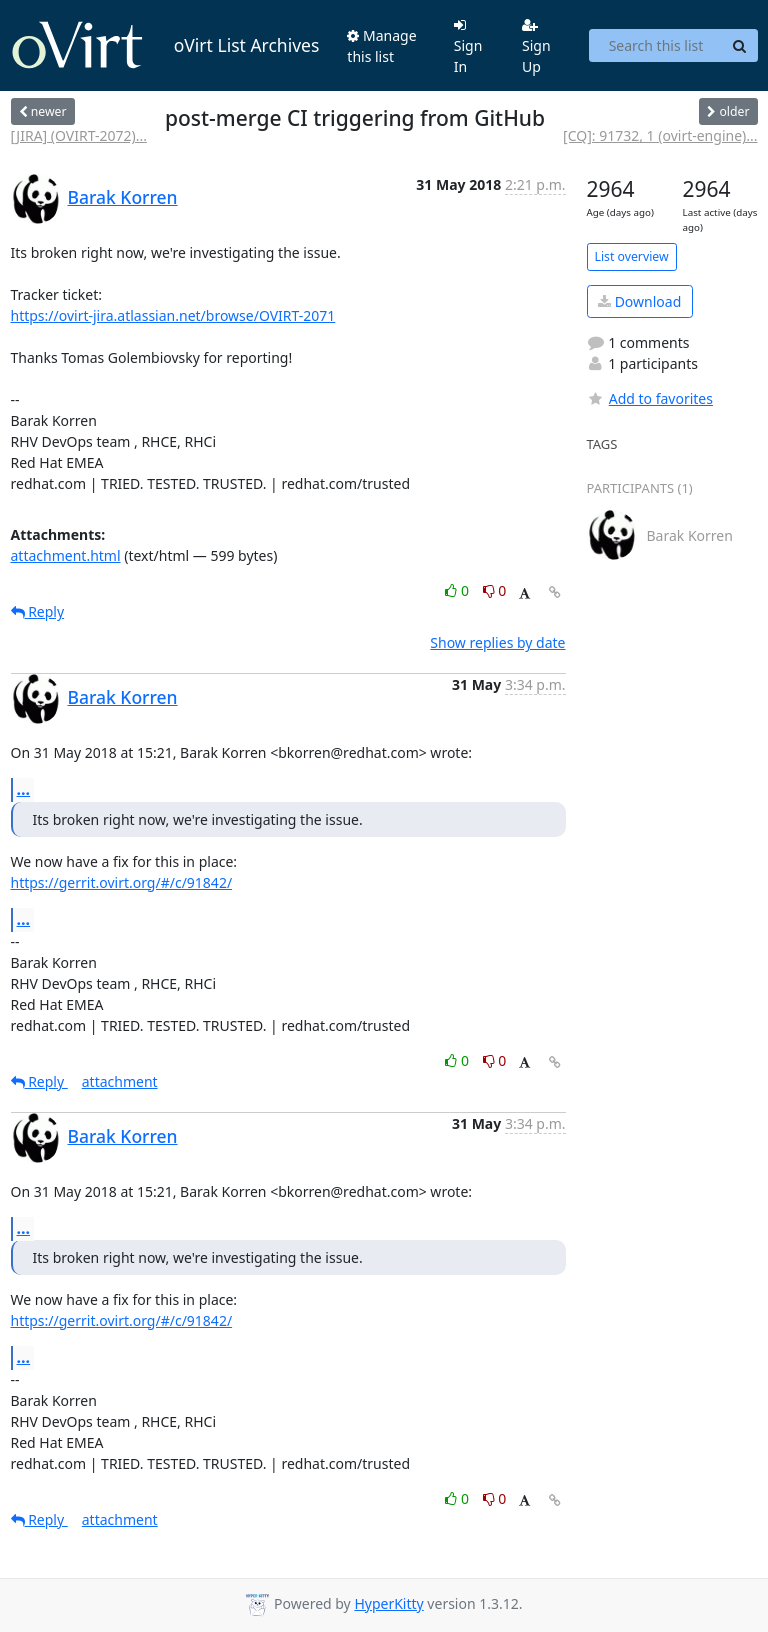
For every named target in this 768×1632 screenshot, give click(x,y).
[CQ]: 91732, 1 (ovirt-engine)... (660, 135)
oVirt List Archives (165, 46)
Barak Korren (123, 197)
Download (639, 301)
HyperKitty (388, 1603)
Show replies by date (497, 642)
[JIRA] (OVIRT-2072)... (79, 135)
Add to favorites (650, 398)
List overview (632, 256)
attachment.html (66, 555)
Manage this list (381, 46)
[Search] (740, 46)
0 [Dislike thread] (495, 590)
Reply (38, 611)
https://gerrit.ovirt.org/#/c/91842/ (122, 882)
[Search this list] (655, 46)
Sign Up (536, 47)
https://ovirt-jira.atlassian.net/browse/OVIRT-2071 (173, 315)
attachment (120, 1081)
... (24, 789)
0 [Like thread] (458, 590)
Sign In (468, 47)
